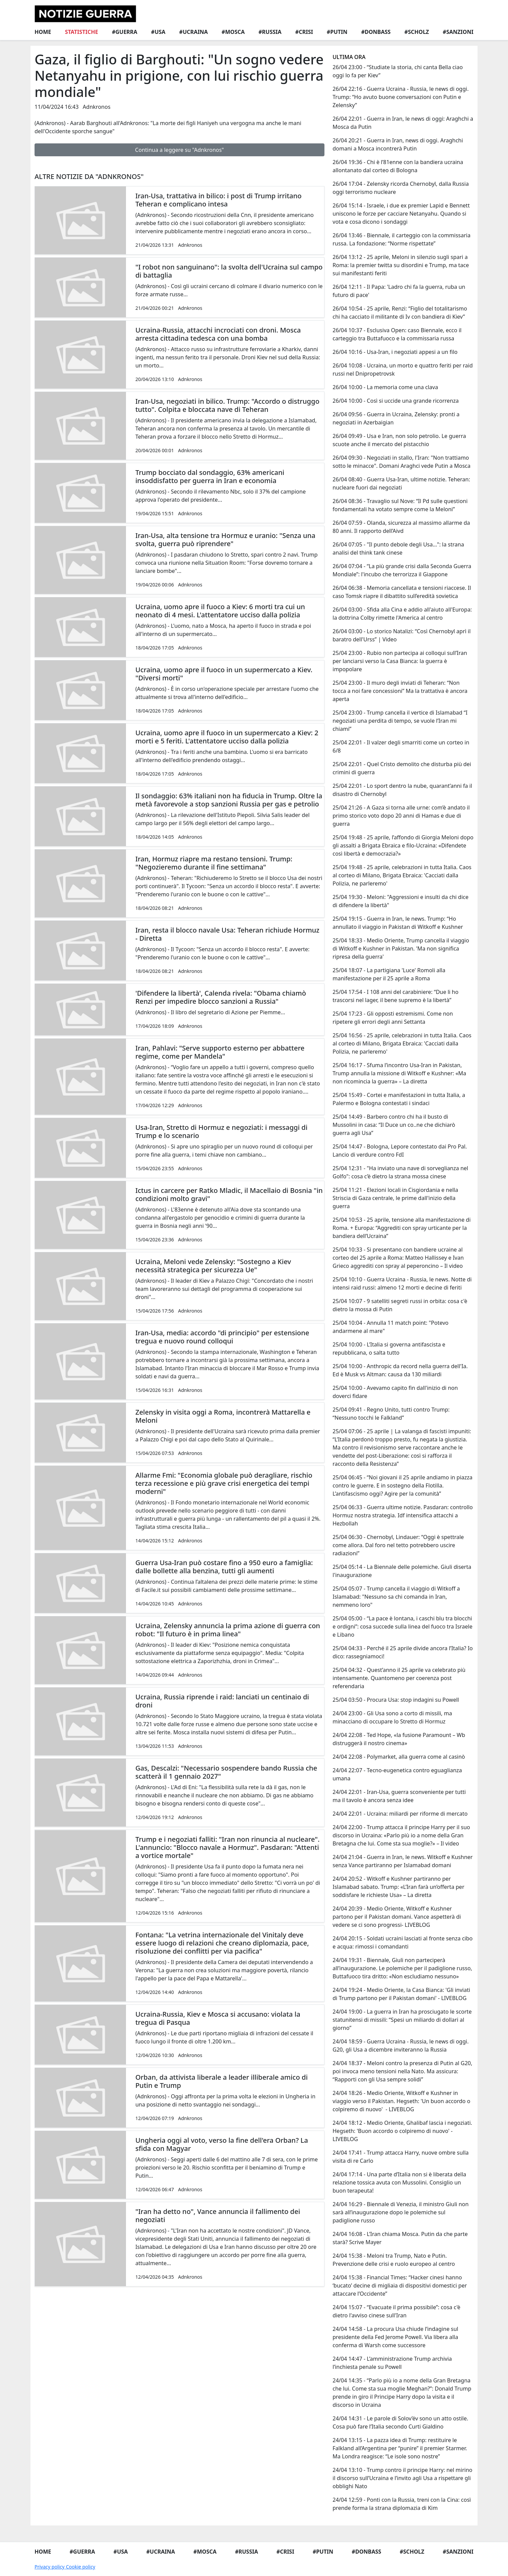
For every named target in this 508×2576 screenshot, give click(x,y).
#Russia (269, 32)
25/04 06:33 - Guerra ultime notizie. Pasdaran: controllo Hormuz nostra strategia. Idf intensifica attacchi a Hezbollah (403, 1515)
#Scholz (416, 32)
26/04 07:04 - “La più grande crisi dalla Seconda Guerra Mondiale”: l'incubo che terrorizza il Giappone (402, 570)
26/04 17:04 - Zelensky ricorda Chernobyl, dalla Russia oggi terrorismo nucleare (401, 188)
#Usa (158, 32)
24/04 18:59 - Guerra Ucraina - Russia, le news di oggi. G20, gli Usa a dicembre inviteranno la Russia (401, 2045)
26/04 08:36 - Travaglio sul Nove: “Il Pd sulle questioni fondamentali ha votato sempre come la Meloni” (400, 505)
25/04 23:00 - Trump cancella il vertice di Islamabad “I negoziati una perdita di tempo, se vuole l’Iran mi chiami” (400, 721)
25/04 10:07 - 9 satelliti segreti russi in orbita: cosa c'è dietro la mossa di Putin (400, 1305)
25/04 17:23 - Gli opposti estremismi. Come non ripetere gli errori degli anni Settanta (393, 1017)
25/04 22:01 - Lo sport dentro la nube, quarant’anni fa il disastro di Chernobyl (402, 790)
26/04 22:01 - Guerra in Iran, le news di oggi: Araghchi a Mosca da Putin (403, 123)
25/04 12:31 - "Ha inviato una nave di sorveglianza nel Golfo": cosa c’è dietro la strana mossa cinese (400, 1172)
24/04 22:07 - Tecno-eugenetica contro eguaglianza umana (397, 1774)
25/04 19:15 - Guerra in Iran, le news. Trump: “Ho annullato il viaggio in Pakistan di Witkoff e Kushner (398, 923)
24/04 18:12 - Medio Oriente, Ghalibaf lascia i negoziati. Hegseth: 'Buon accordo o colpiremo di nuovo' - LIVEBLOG (402, 2131)
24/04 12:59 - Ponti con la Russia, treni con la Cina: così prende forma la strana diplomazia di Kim (402, 2504)
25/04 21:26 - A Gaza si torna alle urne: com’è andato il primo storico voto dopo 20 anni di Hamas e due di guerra (401, 815)
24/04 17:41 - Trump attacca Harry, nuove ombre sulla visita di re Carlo (401, 2156)
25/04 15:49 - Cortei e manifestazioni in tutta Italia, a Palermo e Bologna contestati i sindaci (399, 1099)
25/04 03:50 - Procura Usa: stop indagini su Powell (396, 1699)
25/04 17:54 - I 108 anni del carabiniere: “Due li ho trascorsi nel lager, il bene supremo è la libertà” (396, 996)
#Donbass (375, 32)
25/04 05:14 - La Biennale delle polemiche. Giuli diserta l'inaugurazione (402, 1571)
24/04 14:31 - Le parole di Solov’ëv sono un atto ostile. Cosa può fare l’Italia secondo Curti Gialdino (400, 2422)
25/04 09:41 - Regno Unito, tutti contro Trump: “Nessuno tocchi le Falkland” (391, 1413)
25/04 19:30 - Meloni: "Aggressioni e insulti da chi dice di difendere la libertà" (400, 901)
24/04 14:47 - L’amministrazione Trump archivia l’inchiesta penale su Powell (392, 2363)
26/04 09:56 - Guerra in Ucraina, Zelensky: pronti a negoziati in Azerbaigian (396, 418)
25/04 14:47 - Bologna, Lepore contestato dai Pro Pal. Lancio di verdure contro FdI (400, 1150)
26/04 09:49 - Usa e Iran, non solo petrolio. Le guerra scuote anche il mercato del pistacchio (399, 440)
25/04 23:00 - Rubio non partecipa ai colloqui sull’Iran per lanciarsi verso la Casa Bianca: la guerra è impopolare (400, 661)
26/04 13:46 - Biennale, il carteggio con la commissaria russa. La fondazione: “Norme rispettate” (401, 239)
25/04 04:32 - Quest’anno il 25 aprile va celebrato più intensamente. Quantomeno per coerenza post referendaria (399, 1678)
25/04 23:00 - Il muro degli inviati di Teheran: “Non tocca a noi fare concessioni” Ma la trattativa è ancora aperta (400, 691)
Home (43, 32)
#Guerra (124, 32)
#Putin (337, 32)
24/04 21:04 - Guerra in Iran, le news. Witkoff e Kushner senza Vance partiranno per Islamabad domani (403, 1861)
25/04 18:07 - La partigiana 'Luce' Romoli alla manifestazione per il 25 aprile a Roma (389, 974)
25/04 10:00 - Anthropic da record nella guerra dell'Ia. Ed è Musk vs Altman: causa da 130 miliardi (400, 1370)
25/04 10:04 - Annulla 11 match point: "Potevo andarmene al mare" (390, 1327)
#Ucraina (193, 32)
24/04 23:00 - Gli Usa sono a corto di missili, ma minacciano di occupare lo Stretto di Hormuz (392, 1717)
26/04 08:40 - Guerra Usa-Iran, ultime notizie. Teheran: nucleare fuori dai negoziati (401, 483)
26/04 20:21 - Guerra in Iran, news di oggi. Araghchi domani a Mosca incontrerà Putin (398, 144)
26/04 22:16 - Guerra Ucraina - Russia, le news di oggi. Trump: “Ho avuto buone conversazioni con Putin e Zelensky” (401, 97)
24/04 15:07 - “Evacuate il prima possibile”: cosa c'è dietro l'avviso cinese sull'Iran (396, 2311)
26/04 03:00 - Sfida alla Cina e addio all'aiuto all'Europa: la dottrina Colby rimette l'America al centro (402, 613)
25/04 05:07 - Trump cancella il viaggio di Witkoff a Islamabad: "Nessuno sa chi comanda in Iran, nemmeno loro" (396, 1597)
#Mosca (233, 32)
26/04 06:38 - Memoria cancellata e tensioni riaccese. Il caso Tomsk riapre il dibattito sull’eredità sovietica (402, 592)
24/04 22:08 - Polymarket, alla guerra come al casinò (399, 1756)
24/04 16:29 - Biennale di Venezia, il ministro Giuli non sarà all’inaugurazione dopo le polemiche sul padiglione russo (401, 2212)
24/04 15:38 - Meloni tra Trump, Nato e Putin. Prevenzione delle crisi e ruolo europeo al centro (394, 2260)
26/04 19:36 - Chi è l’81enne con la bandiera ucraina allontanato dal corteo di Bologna (398, 166)
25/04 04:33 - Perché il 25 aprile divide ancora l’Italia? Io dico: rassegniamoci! (403, 1652)
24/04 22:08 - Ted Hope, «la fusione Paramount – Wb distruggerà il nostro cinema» (399, 1739)
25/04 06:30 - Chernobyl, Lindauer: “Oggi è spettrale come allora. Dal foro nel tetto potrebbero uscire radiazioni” (398, 1545)
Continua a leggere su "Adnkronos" (179, 150)
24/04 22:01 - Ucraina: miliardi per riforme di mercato (400, 1813)
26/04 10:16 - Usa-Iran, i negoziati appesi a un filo (395, 352)
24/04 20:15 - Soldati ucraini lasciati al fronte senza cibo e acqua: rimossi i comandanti (402, 1942)
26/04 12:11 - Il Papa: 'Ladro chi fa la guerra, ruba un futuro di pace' (399, 291)
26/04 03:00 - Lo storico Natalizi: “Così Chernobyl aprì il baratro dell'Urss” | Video (402, 635)
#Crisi (304, 32)
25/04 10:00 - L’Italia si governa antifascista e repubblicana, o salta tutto (389, 1348)
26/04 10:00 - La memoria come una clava (385, 387)
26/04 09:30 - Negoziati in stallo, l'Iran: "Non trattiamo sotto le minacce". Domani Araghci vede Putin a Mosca (401, 462)
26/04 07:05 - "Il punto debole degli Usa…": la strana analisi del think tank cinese (398, 548)
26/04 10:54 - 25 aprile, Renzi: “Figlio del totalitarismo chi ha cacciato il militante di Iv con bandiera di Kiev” (400, 312)
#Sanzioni (458, 32)
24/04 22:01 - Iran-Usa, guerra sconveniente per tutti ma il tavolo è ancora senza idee (399, 1796)
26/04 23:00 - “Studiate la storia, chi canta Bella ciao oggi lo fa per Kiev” (398, 71)
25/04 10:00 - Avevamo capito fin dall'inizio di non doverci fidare (395, 1392)
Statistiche (81, 32)
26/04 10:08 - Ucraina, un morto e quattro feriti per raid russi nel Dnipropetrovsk (403, 369)
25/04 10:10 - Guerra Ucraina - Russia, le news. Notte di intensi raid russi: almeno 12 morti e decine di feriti (402, 1283)
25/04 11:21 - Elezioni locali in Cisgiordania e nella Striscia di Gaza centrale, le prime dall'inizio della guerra (395, 1198)
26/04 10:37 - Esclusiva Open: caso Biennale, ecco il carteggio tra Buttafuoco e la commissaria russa (397, 334)
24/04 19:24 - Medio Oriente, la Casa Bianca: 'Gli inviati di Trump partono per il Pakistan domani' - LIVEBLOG (401, 1994)
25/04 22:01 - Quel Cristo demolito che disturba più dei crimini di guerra (402, 768)
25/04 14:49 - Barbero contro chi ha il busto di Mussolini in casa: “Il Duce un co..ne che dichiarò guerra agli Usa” (394, 1125)
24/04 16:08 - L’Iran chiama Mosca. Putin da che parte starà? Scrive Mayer (400, 2238)
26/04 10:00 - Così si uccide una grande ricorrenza (396, 400)
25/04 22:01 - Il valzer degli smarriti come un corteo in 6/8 (401, 746)
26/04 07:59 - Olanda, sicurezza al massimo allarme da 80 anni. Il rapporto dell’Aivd (401, 527)
